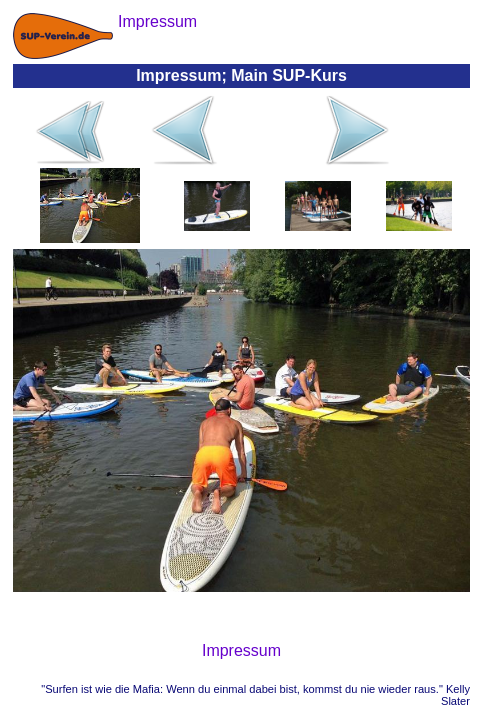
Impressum (241, 650)
